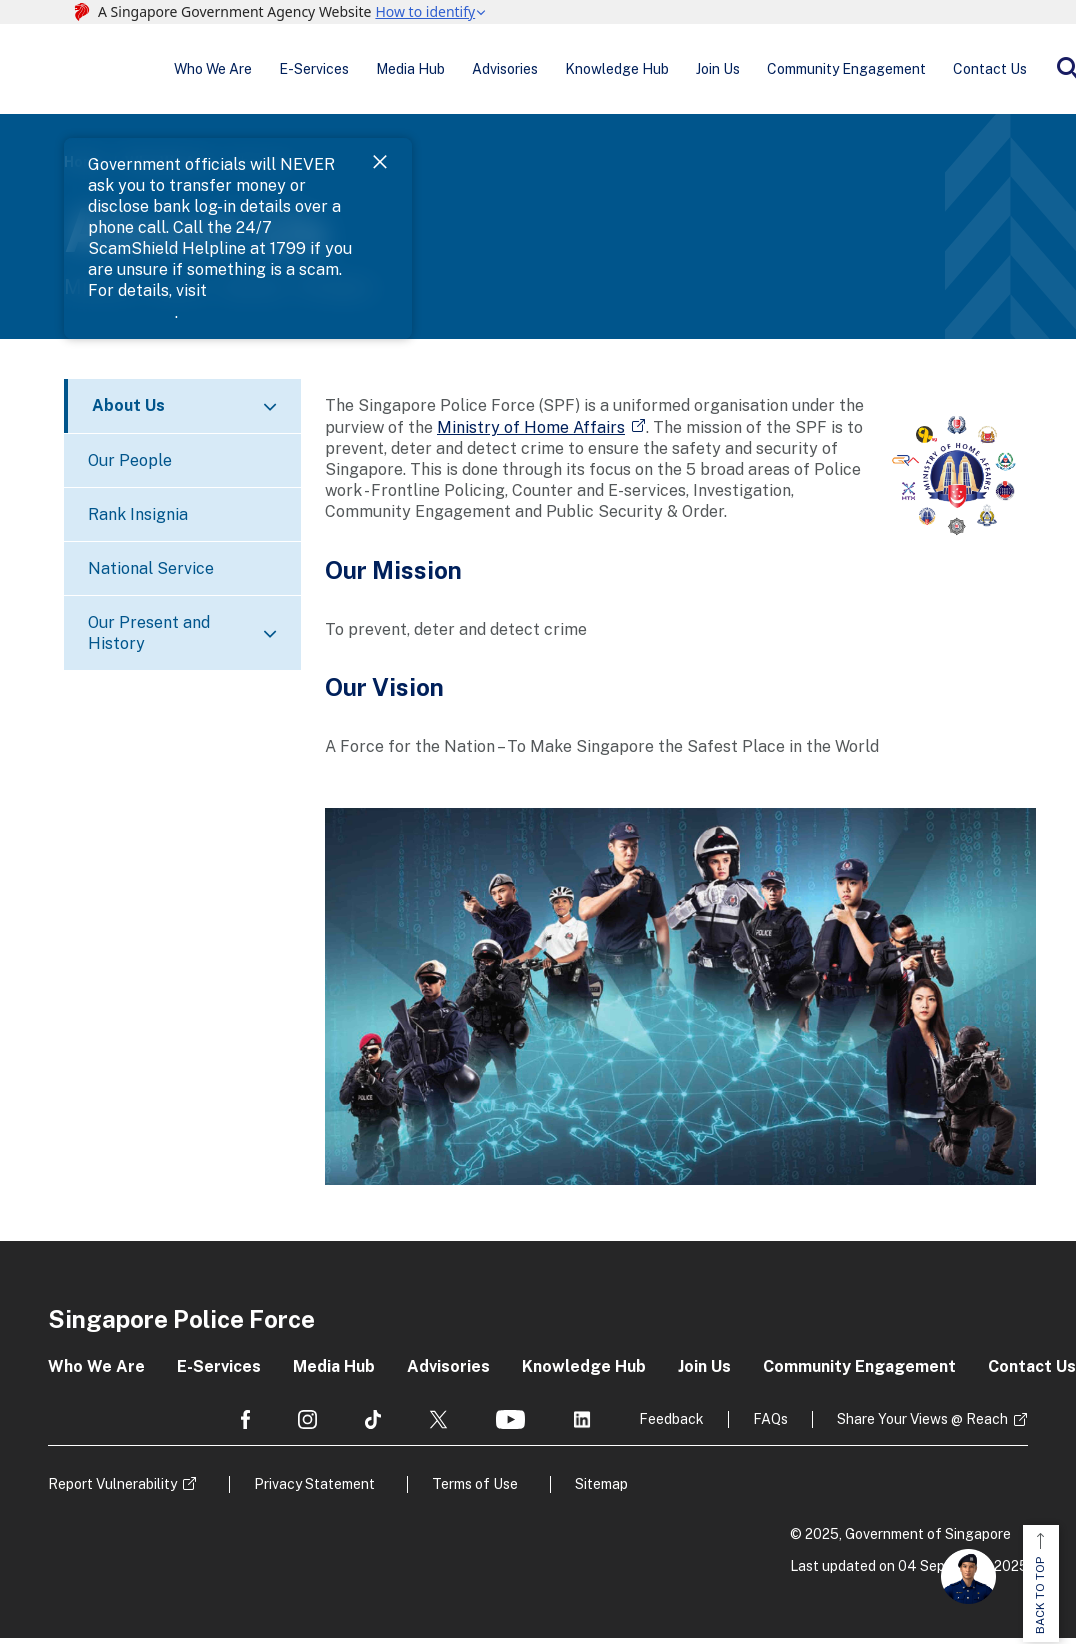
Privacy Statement (314, 1490)
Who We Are (219, 72)
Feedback (671, 1425)
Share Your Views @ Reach (922, 1425)
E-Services (309, 72)
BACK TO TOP (1040, 1585)
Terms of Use (475, 1490)
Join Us (669, 72)
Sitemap (601, 1490)
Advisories (478, 72)
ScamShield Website (858, 192)
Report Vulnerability (112, 1490)
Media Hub (394, 72)
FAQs (770, 1425)
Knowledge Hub (579, 72)
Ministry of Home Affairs (531, 432)
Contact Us (919, 72)
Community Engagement (786, 72)
